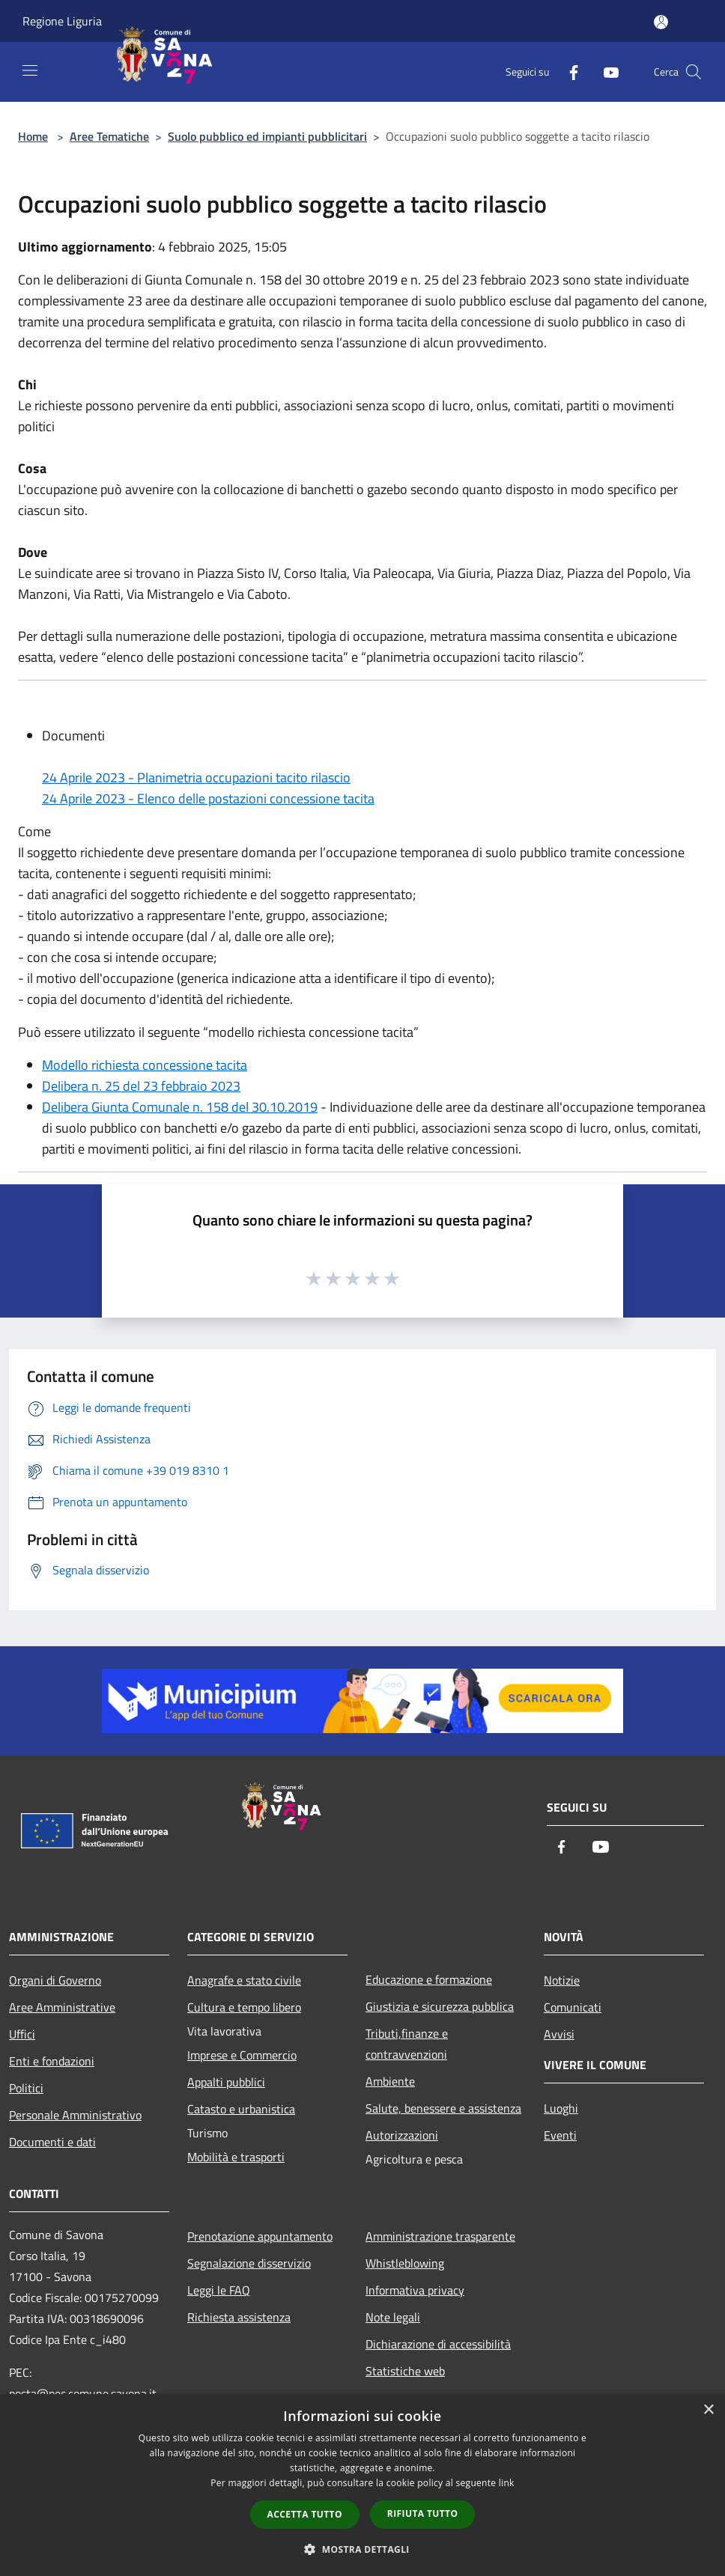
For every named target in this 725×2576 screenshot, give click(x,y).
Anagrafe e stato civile (244, 1980)
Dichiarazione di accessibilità (438, 2344)
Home (33, 136)
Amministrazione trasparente (440, 2236)
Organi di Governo (55, 1980)
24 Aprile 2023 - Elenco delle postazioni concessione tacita (208, 798)
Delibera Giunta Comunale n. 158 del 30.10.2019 (180, 1107)
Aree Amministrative (62, 2007)
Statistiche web (405, 2371)
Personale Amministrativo (75, 2115)
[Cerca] (694, 72)
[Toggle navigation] (30, 70)
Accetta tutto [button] (304, 2514)
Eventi (560, 2135)
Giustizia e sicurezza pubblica (439, 2006)
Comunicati (572, 2007)
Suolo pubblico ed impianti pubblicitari (267, 136)
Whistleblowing (404, 2263)
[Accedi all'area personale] (661, 22)
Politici (26, 2088)
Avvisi (559, 2034)
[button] (362, 2549)
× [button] (708, 2410)
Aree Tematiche (109, 136)
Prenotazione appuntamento (260, 2236)
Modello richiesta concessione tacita (144, 1065)
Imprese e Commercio (242, 2055)
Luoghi (561, 2108)
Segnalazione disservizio (249, 2263)
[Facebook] (568, 71)
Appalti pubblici (226, 2082)
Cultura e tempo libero (244, 2007)
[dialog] (362, 2485)
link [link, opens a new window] (507, 2482)
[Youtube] (605, 71)
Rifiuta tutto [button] (422, 2513)
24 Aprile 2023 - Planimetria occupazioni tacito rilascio (196, 777)
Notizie (562, 1980)
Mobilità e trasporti (236, 2157)
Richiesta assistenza (239, 2317)
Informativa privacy (414, 2290)
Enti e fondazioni (51, 2061)
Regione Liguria (62, 21)
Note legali (392, 2317)
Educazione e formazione (428, 1979)
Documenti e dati (52, 2142)
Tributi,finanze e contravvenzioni (406, 2043)
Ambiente (390, 2081)
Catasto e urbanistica (241, 2109)
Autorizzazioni (401, 2135)
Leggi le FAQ (218, 2290)
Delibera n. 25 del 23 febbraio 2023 (141, 1086)
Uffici (22, 2034)
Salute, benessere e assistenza (443, 2108)
